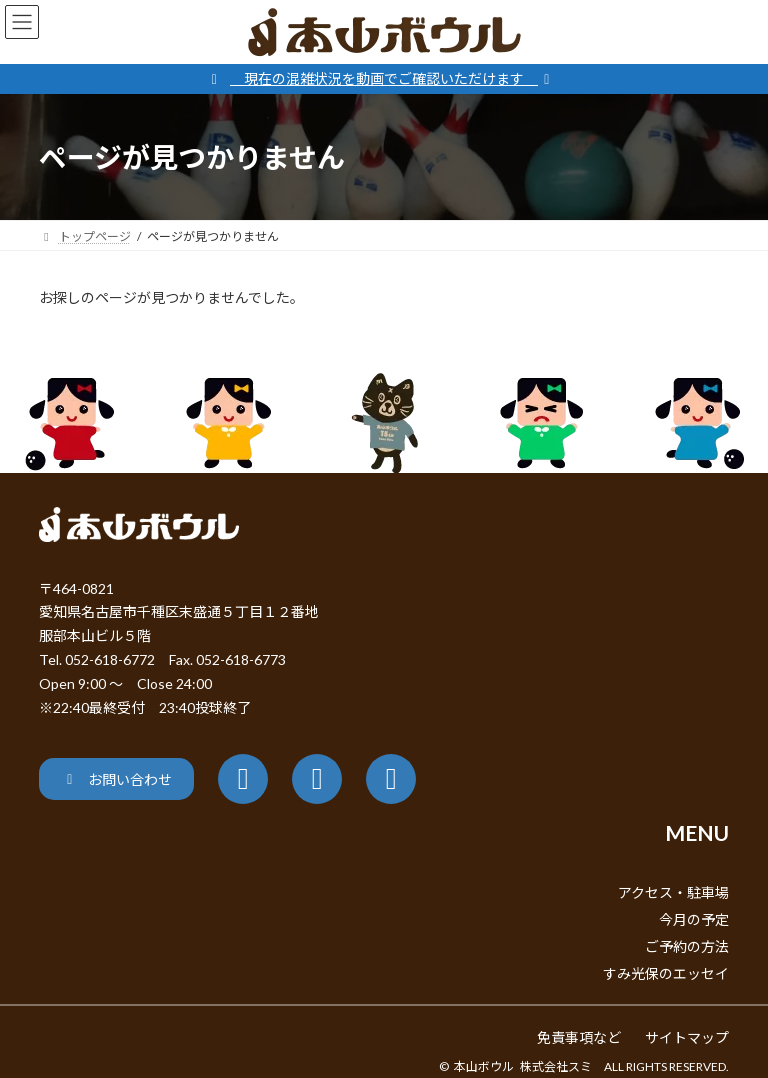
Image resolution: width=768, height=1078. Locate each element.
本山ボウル (484, 1066)
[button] (116, 778)
